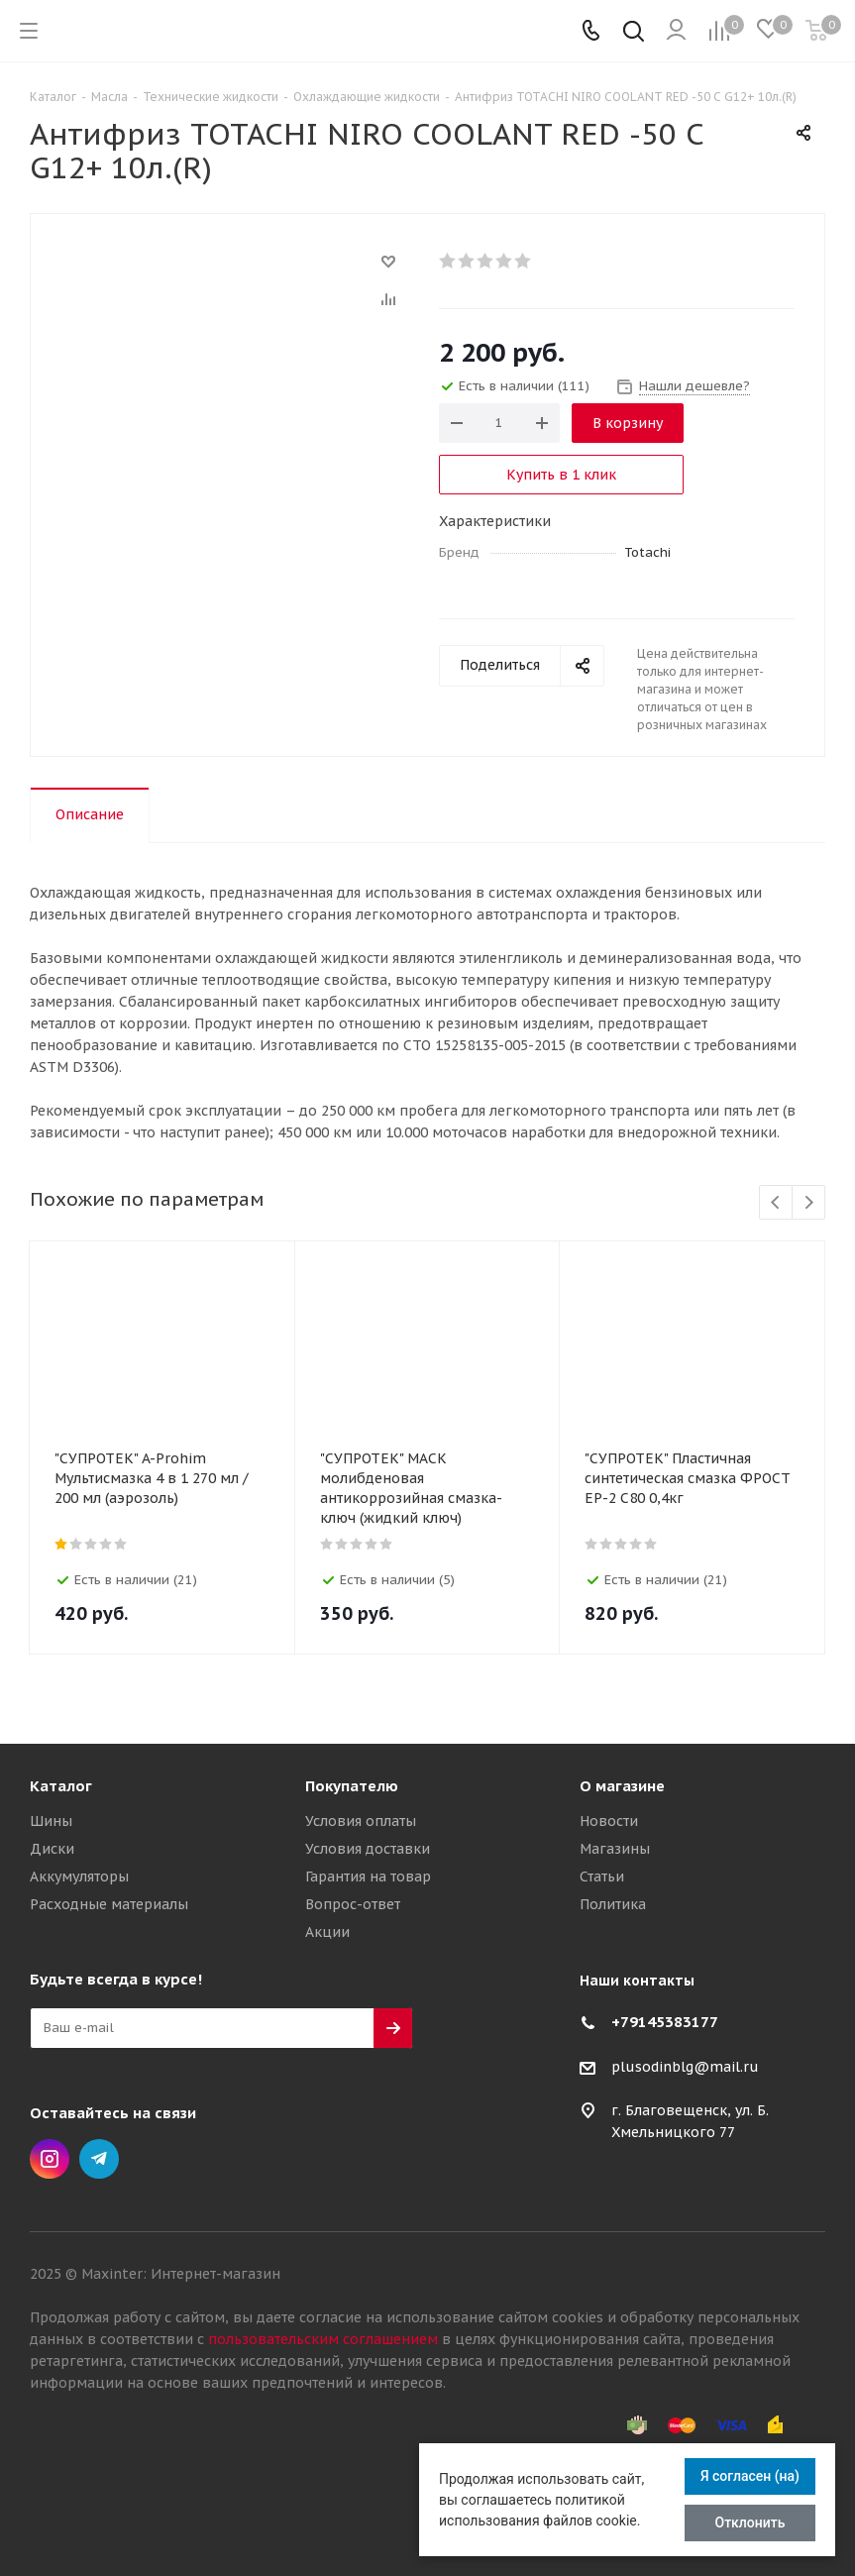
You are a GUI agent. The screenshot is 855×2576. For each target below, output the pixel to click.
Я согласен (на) (750, 2476)
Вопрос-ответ (352, 1904)
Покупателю (351, 1785)
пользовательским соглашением (323, 2339)
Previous (776, 1203)
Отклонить (750, 2522)
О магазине (622, 1785)
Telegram (99, 2159)
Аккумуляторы (79, 1876)
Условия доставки (367, 1849)
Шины (51, 1821)
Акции (327, 1932)
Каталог (61, 1785)
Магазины (615, 1849)
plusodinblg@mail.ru (685, 2067)
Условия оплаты (360, 1821)
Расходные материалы (109, 1904)
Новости (609, 1821)
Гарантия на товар (368, 1876)
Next (809, 1203)
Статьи (602, 1876)
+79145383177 (664, 2021)
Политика (613, 1904)
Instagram (49, 2159)
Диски (52, 1849)
